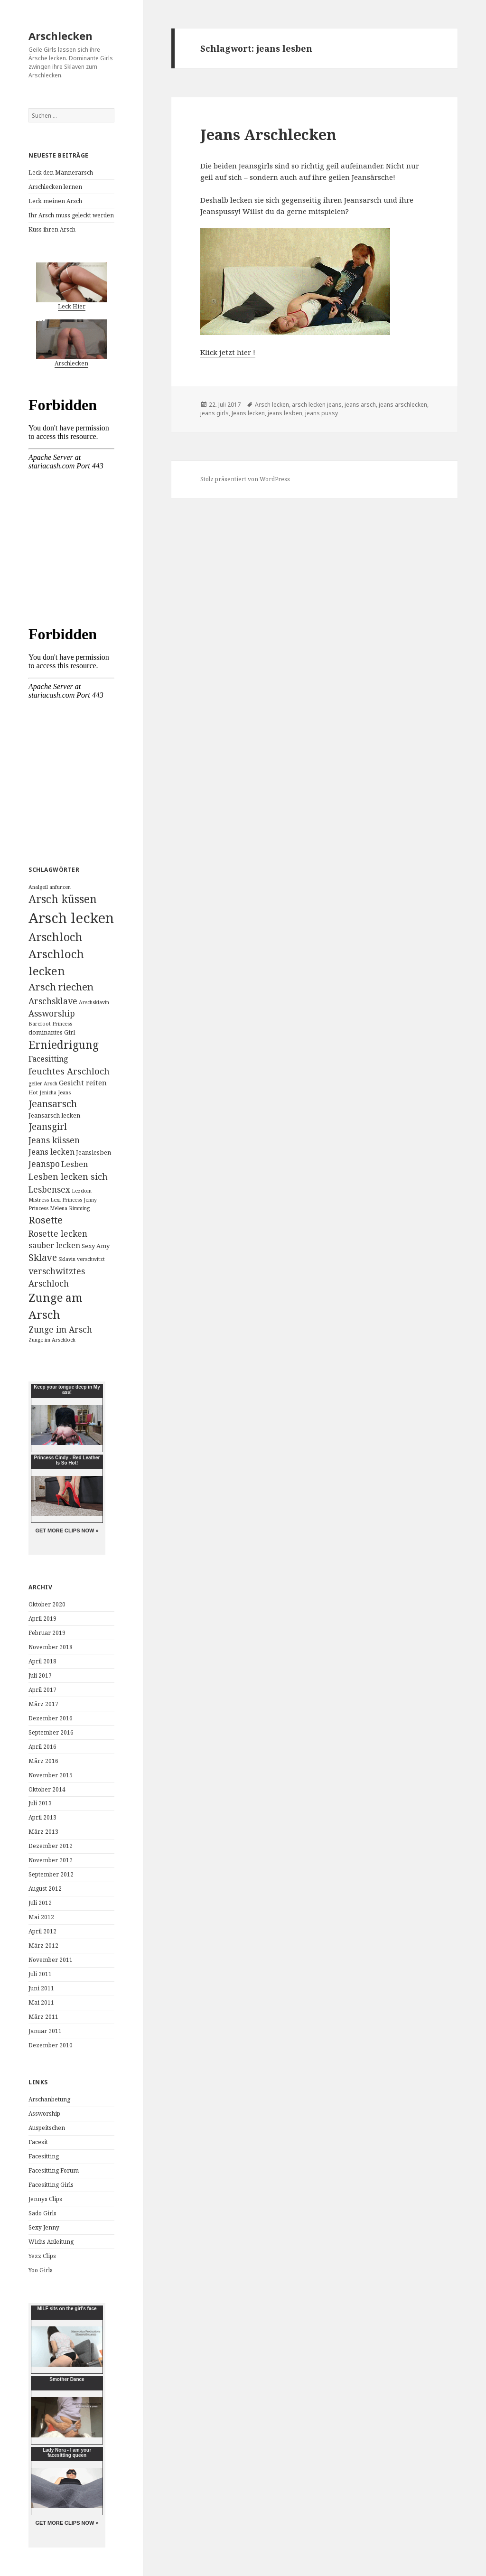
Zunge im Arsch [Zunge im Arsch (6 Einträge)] (60, 1329)
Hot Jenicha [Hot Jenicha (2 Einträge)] (42, 1092)
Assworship (44, 2113)
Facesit (38, 2142)
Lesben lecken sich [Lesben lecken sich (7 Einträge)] (68, 1176)
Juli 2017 (40, 1675)
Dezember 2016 (50, 1718)
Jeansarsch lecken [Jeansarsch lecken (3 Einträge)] (54, 1115)
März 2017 (43, 1704)
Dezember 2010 (50, 2045)
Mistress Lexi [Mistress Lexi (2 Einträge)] (44, 1199)
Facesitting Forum (53, 2170)
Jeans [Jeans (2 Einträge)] (64, 1092)
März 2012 (43, 1945)
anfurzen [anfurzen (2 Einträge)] (60, 887)
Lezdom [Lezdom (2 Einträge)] (82, 1190)
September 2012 (51, 1874)
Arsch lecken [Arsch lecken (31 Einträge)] (71, 917)
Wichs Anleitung (51, 2242)
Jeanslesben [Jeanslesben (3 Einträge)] (93, 1152)
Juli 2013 (40, 1803)
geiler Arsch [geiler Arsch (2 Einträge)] (42, 1083)
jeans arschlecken (403, 405)
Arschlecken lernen (55, 187)
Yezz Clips (42, 2256)
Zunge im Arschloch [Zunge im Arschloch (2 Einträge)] (51, 1339)
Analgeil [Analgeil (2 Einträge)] (38, 887)
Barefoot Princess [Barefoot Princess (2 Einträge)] (50, 1023)
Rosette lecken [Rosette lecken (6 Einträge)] (57, 1233)
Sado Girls (42, 2213)
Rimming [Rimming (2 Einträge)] (79, 1208)
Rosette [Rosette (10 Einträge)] (45, 1219)
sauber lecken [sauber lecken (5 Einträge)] (54, 1245)
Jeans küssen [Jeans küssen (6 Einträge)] (54, 1140)
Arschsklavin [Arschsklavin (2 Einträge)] (94, 1002)
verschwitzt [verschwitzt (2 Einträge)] (91, 1259)
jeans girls (214, 413)
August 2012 (45, 1889)
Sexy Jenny (43, 2227)
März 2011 (43, 2017)
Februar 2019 (46, 1633)
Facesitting (43, 2156)
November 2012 (50, 1860)
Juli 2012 (40, 1903)
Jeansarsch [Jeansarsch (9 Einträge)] (52, 1103)
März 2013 (43, 1832)
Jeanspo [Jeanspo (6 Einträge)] (44, 1163)
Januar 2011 (45, 2031)
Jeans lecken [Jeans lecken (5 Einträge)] (51, 1152)
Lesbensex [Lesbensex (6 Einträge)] (49, 1189)
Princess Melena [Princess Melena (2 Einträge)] (47, 1208)
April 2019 (42, 1619)
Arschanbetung (49, 2099)
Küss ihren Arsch (51, 229)
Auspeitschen (46, 2128)
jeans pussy (321, 413)
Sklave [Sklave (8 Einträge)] (42, 1257)
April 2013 (42, 1817)
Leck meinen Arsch (55, 201)
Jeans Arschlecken (268, 134)
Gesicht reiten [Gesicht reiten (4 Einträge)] (83, 1082)
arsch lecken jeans (317, 405)
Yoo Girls (40, 2270)
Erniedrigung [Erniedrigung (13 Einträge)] (63, 1044)
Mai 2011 (41, 2002)
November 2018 (50, 1647)
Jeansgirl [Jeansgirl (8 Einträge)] (47, 1126)
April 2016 (42, 1747)
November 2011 (50, 1960)
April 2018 (42, 1661)
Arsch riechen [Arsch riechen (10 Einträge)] (60, 986)
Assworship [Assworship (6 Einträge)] (51, 1013)
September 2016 (51, 1732)
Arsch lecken (272, 405)
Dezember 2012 (50, 1846)
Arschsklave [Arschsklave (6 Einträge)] (52, 1001)
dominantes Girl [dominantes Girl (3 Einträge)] (51, 1032)
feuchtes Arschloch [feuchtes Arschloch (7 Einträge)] (69, 1071)
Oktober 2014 (46, 1789)
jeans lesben (285, 413)
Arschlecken (60, 35)
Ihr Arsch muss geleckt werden (71, 215)
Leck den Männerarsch (60, 172)
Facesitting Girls (51, 2185)
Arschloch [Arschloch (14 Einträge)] (55, 936)
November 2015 (50, 1775)
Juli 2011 (40, 1974)
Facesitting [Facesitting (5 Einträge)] (48, 1059)
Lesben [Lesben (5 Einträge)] (74, 1164)
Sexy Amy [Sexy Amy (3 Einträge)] (96, 1245)
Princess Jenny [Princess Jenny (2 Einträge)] (79, 1199)
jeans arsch (360, 405)
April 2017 (42, 1690)
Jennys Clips (45, 2199)
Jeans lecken (248, 413)
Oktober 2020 (46, 1604)
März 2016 (43, 1761)
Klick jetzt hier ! (227, 352)
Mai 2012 (41, 1917)
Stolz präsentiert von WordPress (245, 479)
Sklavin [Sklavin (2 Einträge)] (66, 1259)
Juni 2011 (41, 1988)
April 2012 (42, 1931)
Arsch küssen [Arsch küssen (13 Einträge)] (62, 899)
